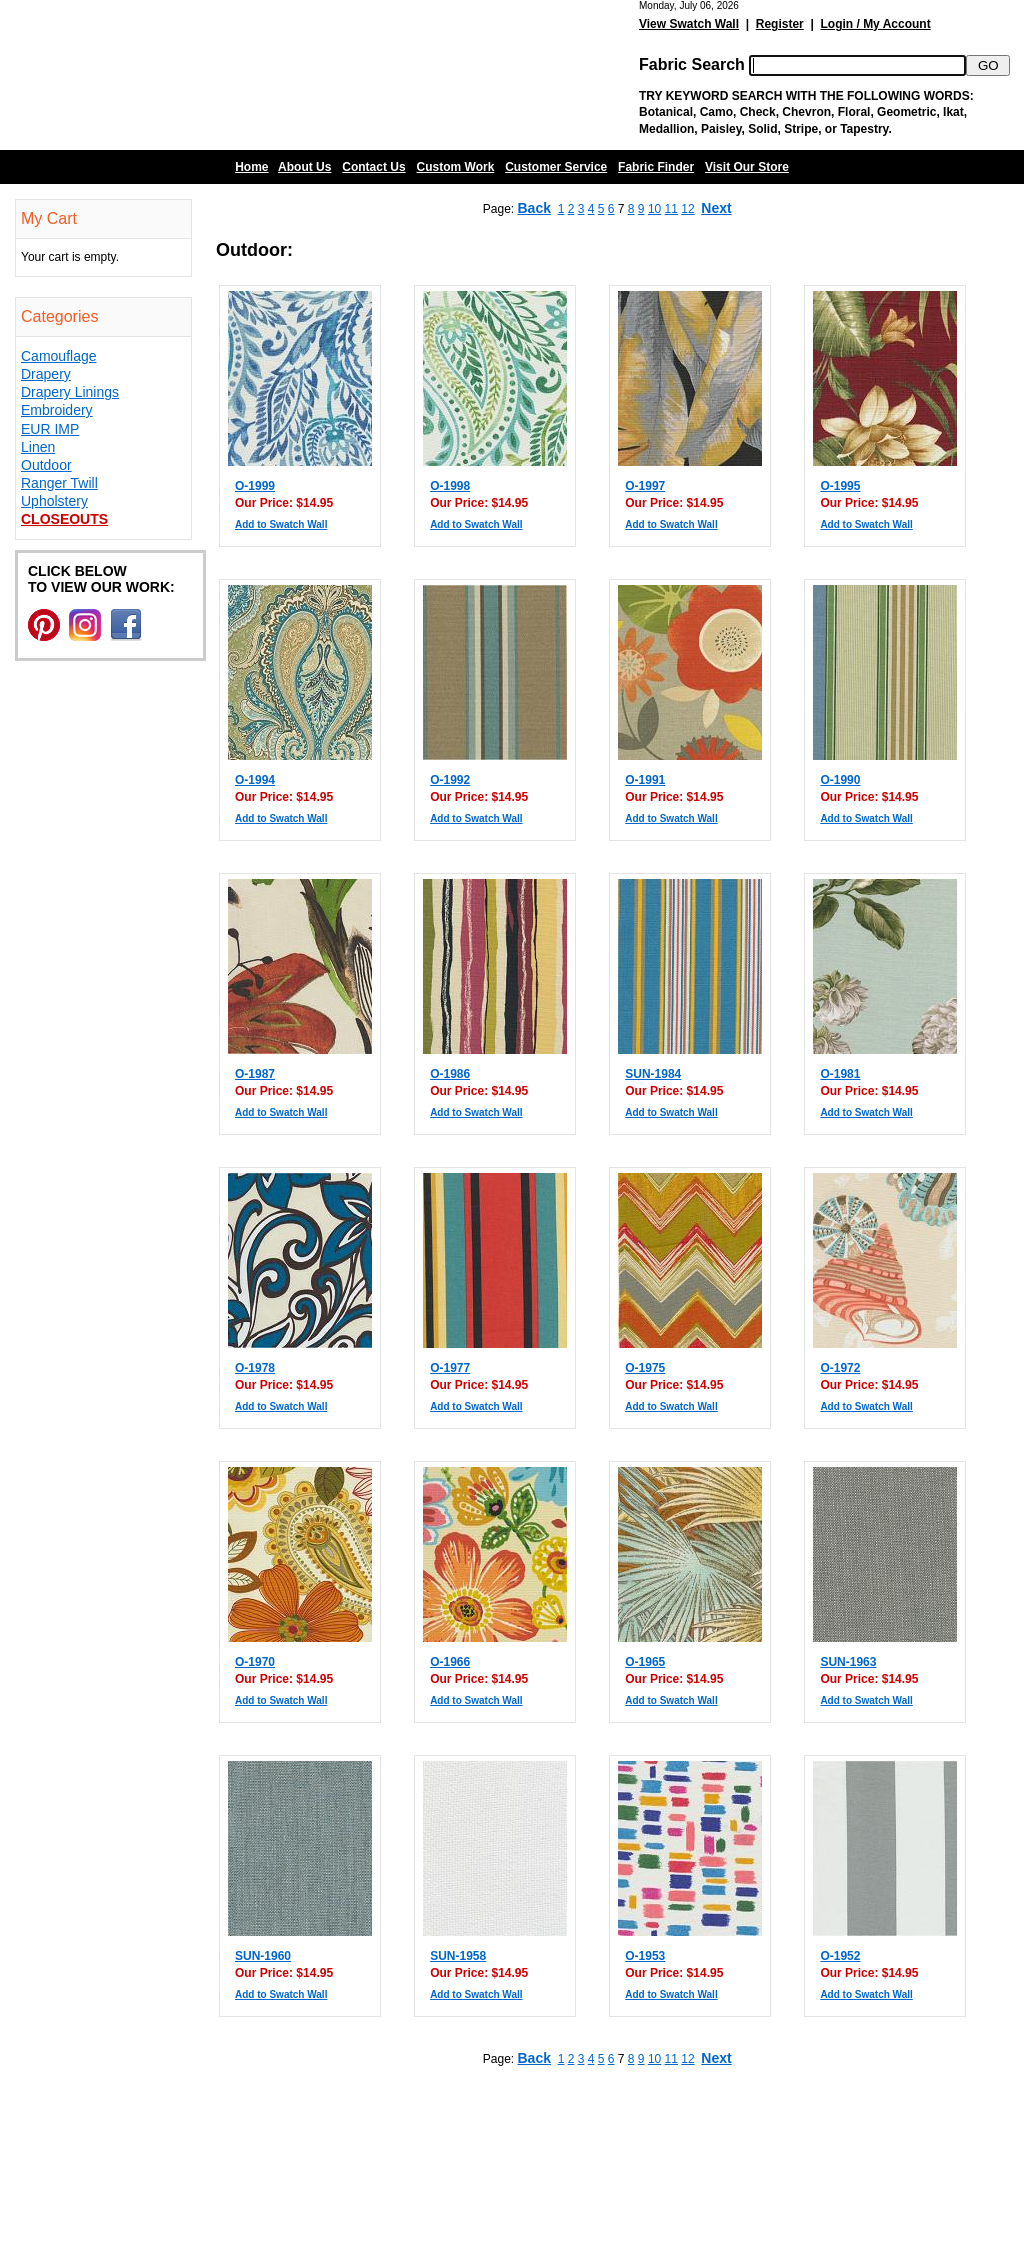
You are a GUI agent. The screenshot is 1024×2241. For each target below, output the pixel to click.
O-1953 (645, 1956)
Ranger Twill (59, 483)
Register (780, 24)
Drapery (46, 374)
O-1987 (255, 1074)
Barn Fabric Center (200, 75)
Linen (38, 447)
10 (654, 209)
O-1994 (255, 780)
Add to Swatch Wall (281, 524)
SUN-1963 (848, 1662)
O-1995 (840, 486)
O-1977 (450, 1368)
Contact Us (373, 167)
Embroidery (57, 410)
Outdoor (46, 465)
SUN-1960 (263, 1956)
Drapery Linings (70, 392)
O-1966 (450, 1662)
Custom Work (456, 167)
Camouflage (59, 356)
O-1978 (255, 1368)
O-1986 (450, 1074)
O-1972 (840, 1368)
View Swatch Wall (689, 24)
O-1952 (840, 1956)
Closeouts (64, 519)
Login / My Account (875, 24)
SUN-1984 (653, 1074)
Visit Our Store (747, 167)
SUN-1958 (458, 1956)
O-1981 (840, 1074)
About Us (304, 167)
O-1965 (645, 1662)
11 (671, 209)
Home (251, 167)
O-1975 (645, 1368)
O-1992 (450, 780)
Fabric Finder (656, 167)
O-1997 (645, 486)
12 (687, 209)
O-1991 (645, 780)
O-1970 (255, 1662)
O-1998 (450, 486)
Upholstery (54, 501)
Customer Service (556, 167)
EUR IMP (50, 429)
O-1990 (840, 780)
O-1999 (255, 486)
